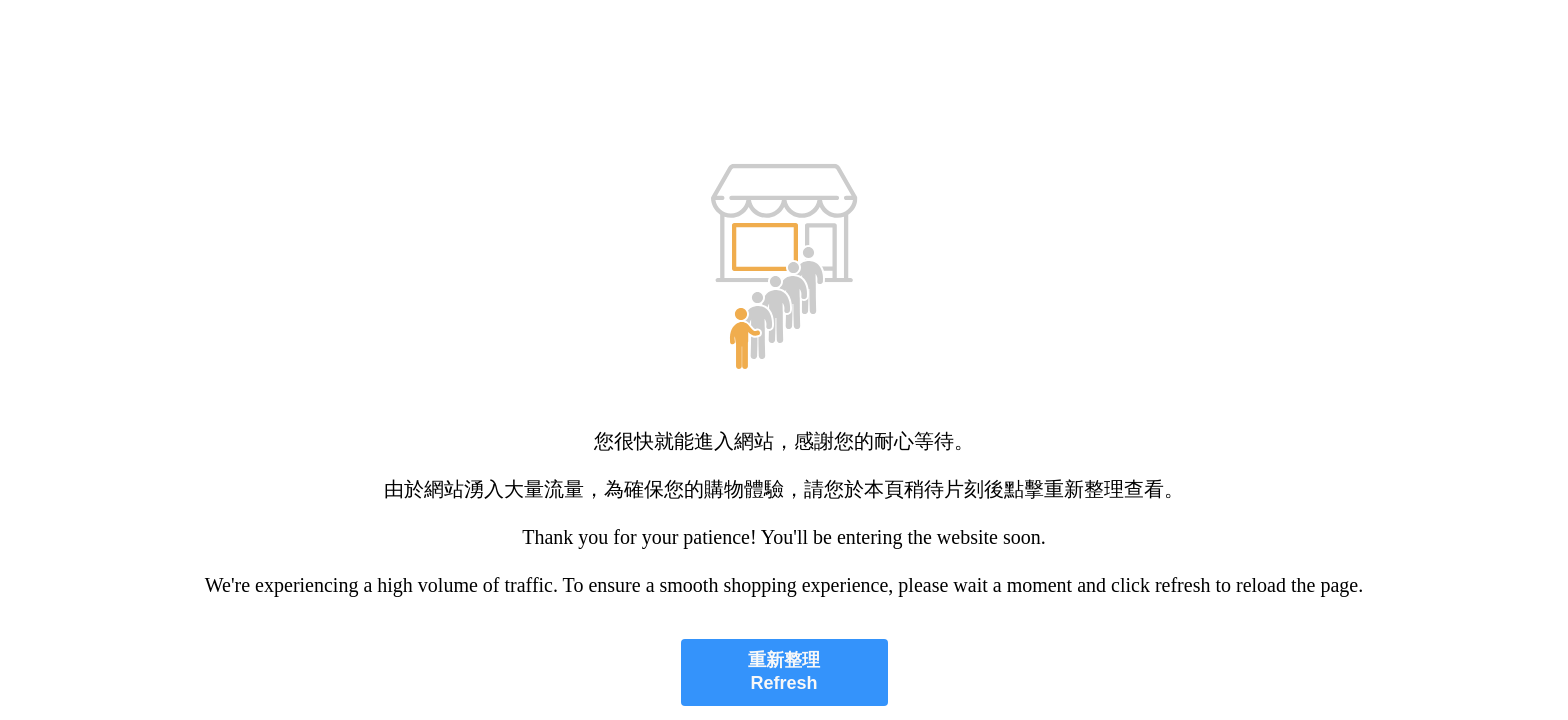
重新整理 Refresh (784, 671)
